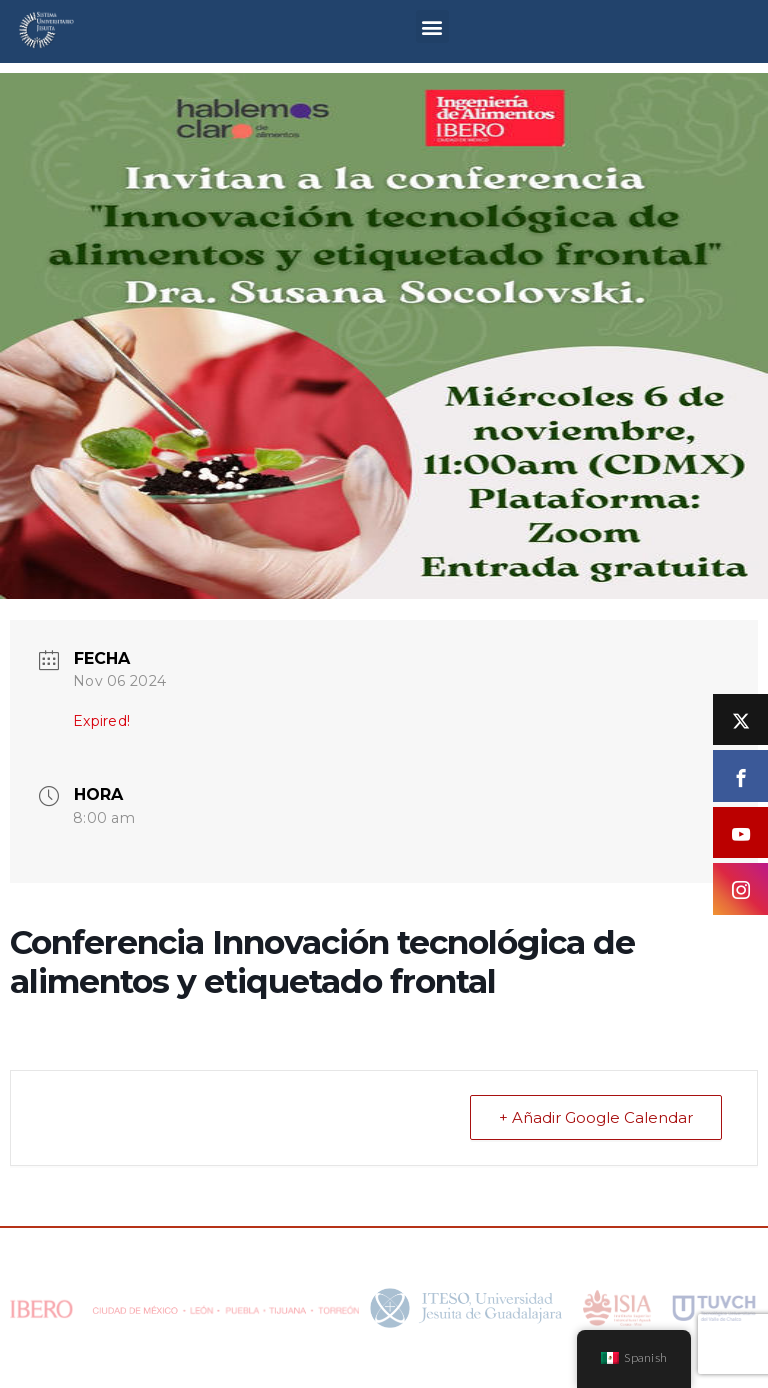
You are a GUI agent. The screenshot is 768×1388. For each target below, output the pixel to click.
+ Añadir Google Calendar (596, 1117)
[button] (432, 26)
